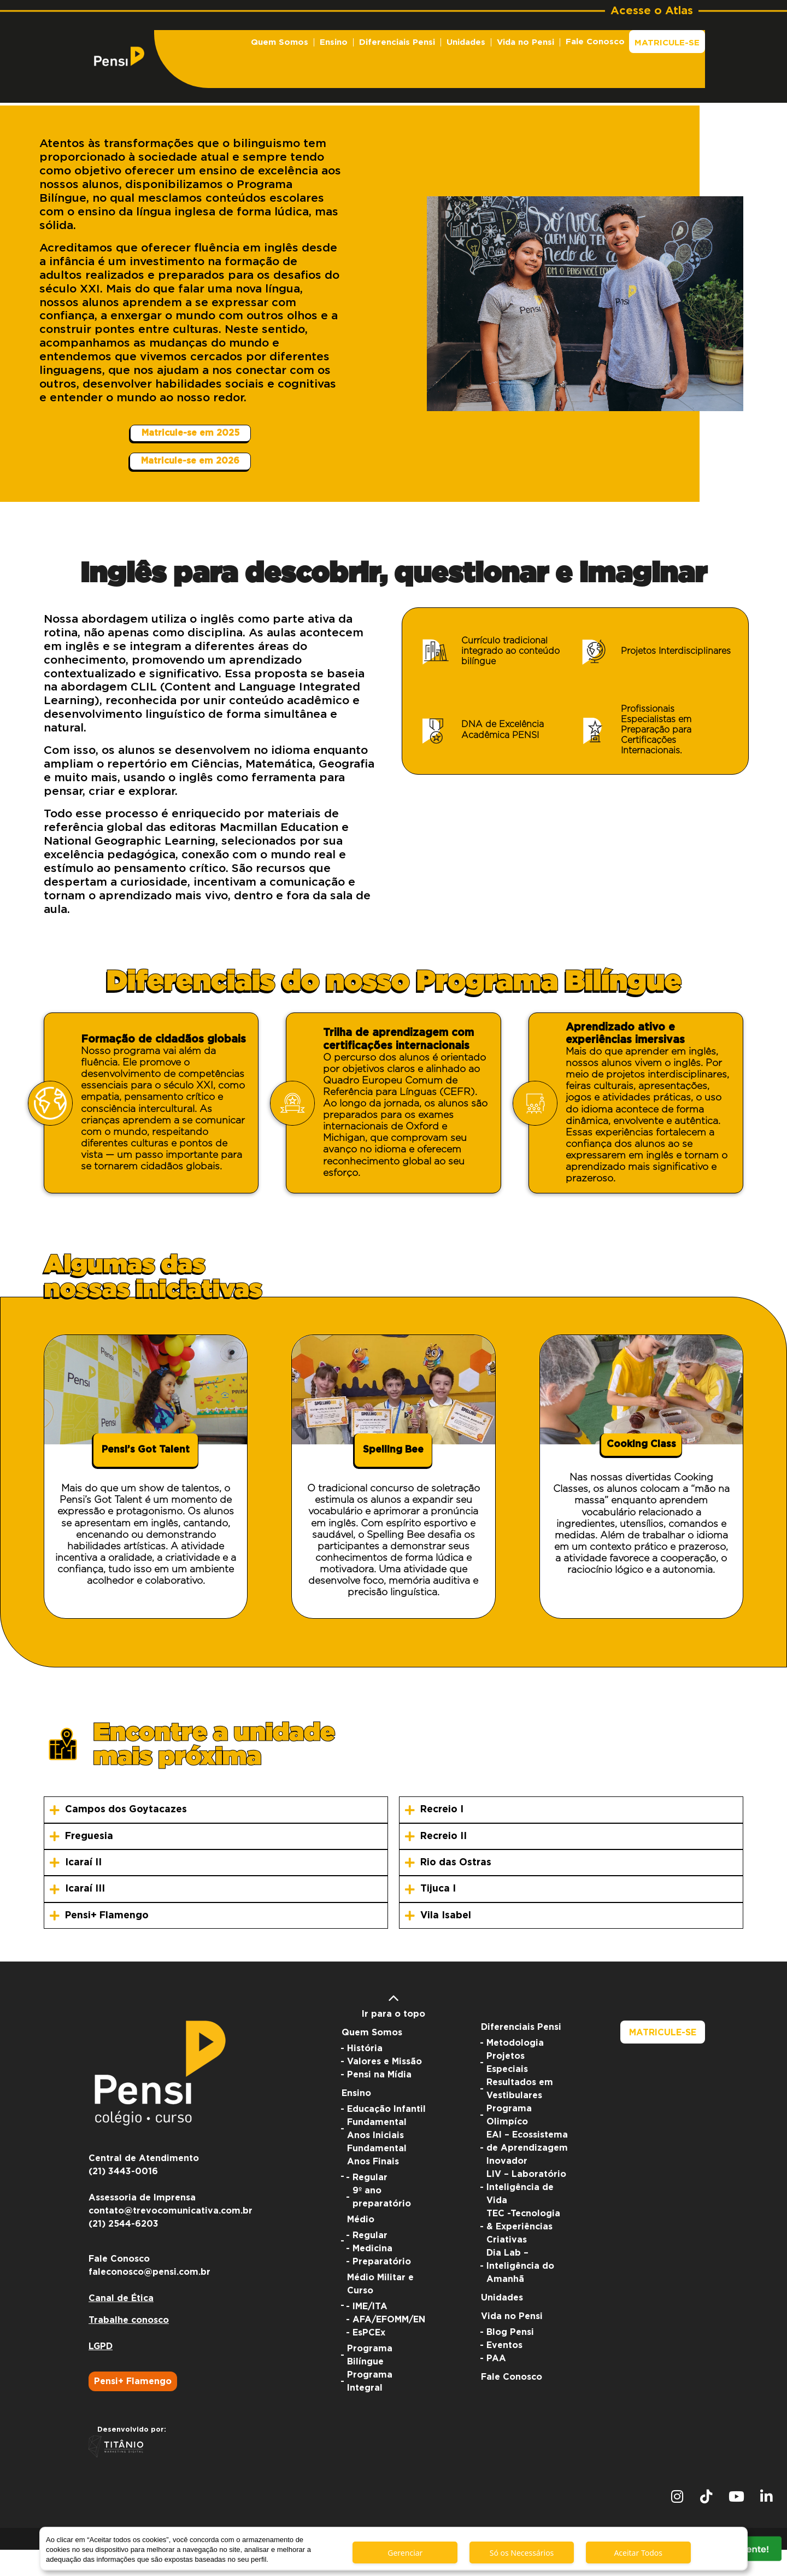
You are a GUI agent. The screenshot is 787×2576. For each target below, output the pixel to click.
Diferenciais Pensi (397, 42)
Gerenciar (404, 2553)
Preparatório (382, 2288)
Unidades (466, 42)
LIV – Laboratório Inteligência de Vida (526, 2213)
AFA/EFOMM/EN (389, 2345)
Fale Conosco (595, 42)
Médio (360, 2245)
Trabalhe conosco (129, 2346)
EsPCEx (369, 2359)
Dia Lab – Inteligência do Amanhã (520, 2292)
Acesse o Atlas (651, 10)
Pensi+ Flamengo (133, 2407)
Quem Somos (279, 42)
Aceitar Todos (638, 2553)
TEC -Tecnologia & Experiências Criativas (523, 2252)
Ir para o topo (393, 2030)
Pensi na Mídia (379, 2101)
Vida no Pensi (525, 42)
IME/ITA (370, 2332)
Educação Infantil (386, 2135)
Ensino (334, 42)
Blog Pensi (510, 2358)
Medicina (372, 2274)
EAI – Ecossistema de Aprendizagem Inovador (527, 2174)
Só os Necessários (522, 2553)
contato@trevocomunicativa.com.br (170, 2237)
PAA (496, 2384)
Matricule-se (667, 43)
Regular (370, 2203)
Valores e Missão (384, 2087)
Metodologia (515, 2069)
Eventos (504, 2371)
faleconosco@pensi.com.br (149, 2298)
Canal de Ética (121, 2324)
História (365, 2074)
